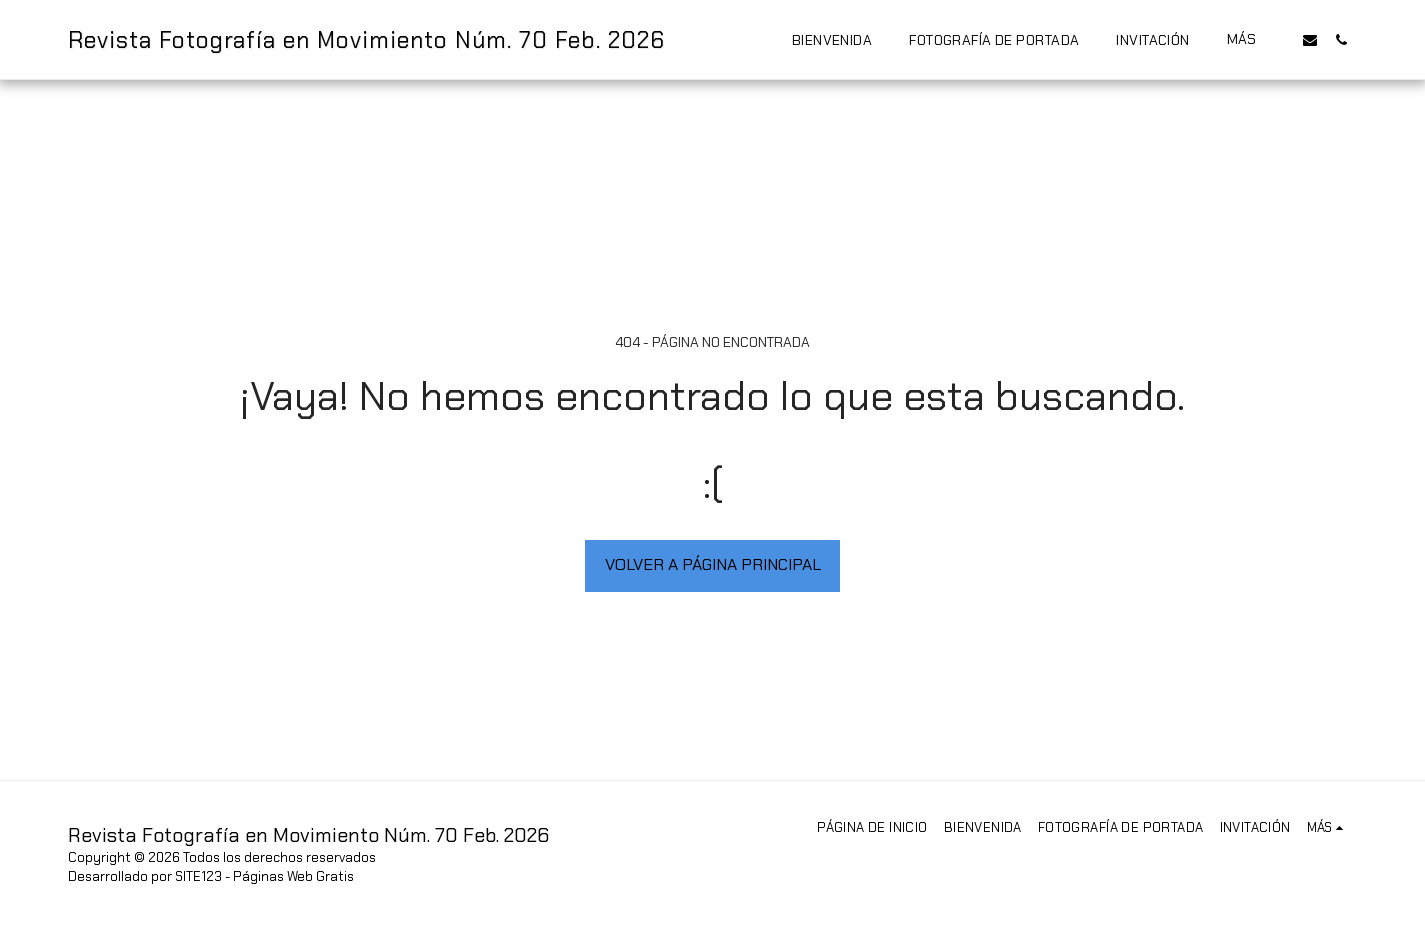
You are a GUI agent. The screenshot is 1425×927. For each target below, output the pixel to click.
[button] (1310, 39)
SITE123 (198, 876)
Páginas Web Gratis (293, 876)
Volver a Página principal (713, 564)
